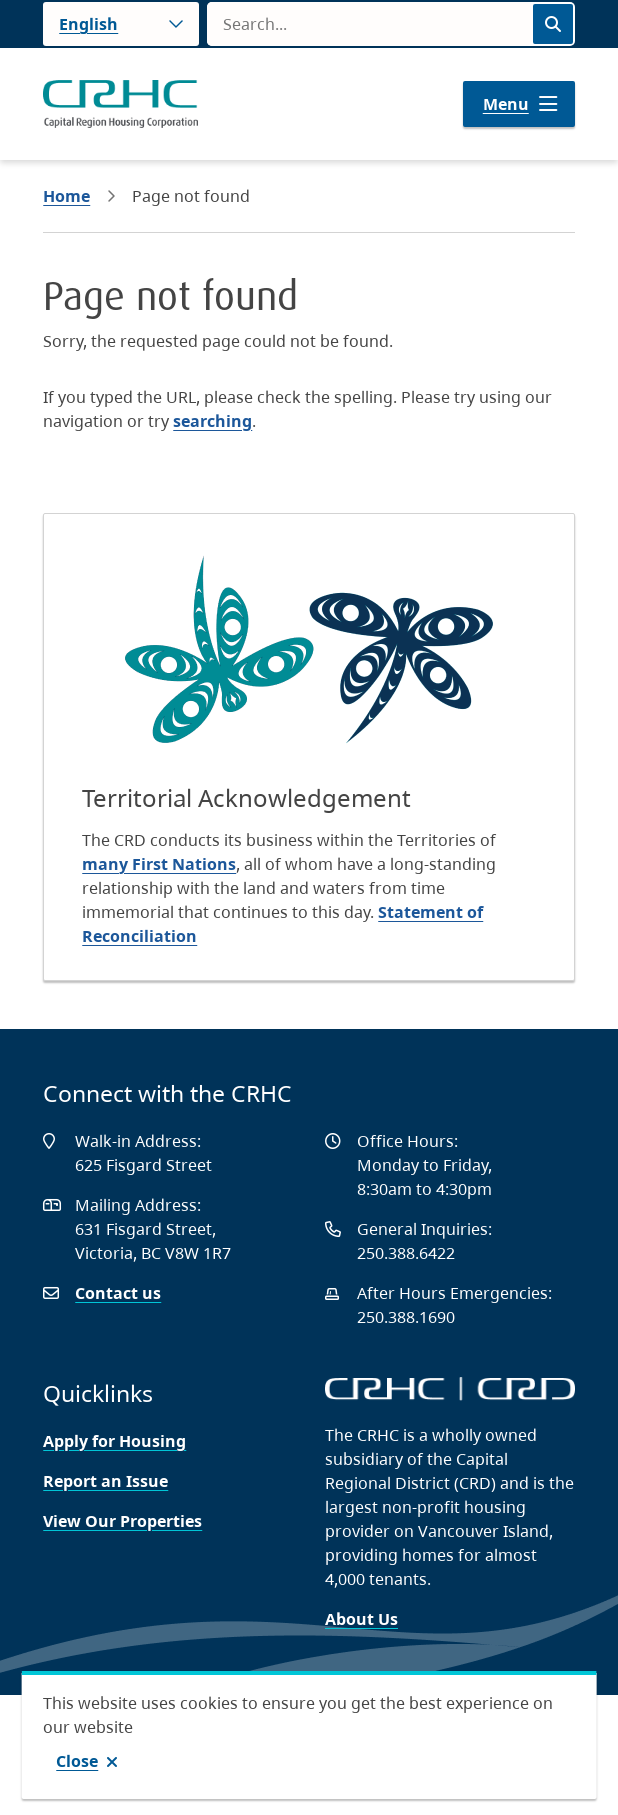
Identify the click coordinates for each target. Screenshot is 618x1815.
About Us (361, 1619)
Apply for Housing (114, 1441)
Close (77, 1761)
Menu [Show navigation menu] (506, 104)
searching (212, 421)
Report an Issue (105, 1481)
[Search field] (369, 24)
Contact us (118, 1293)
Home (66, 196)
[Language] (121, 24)
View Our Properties (122, 1521)
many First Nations (159, 864)
